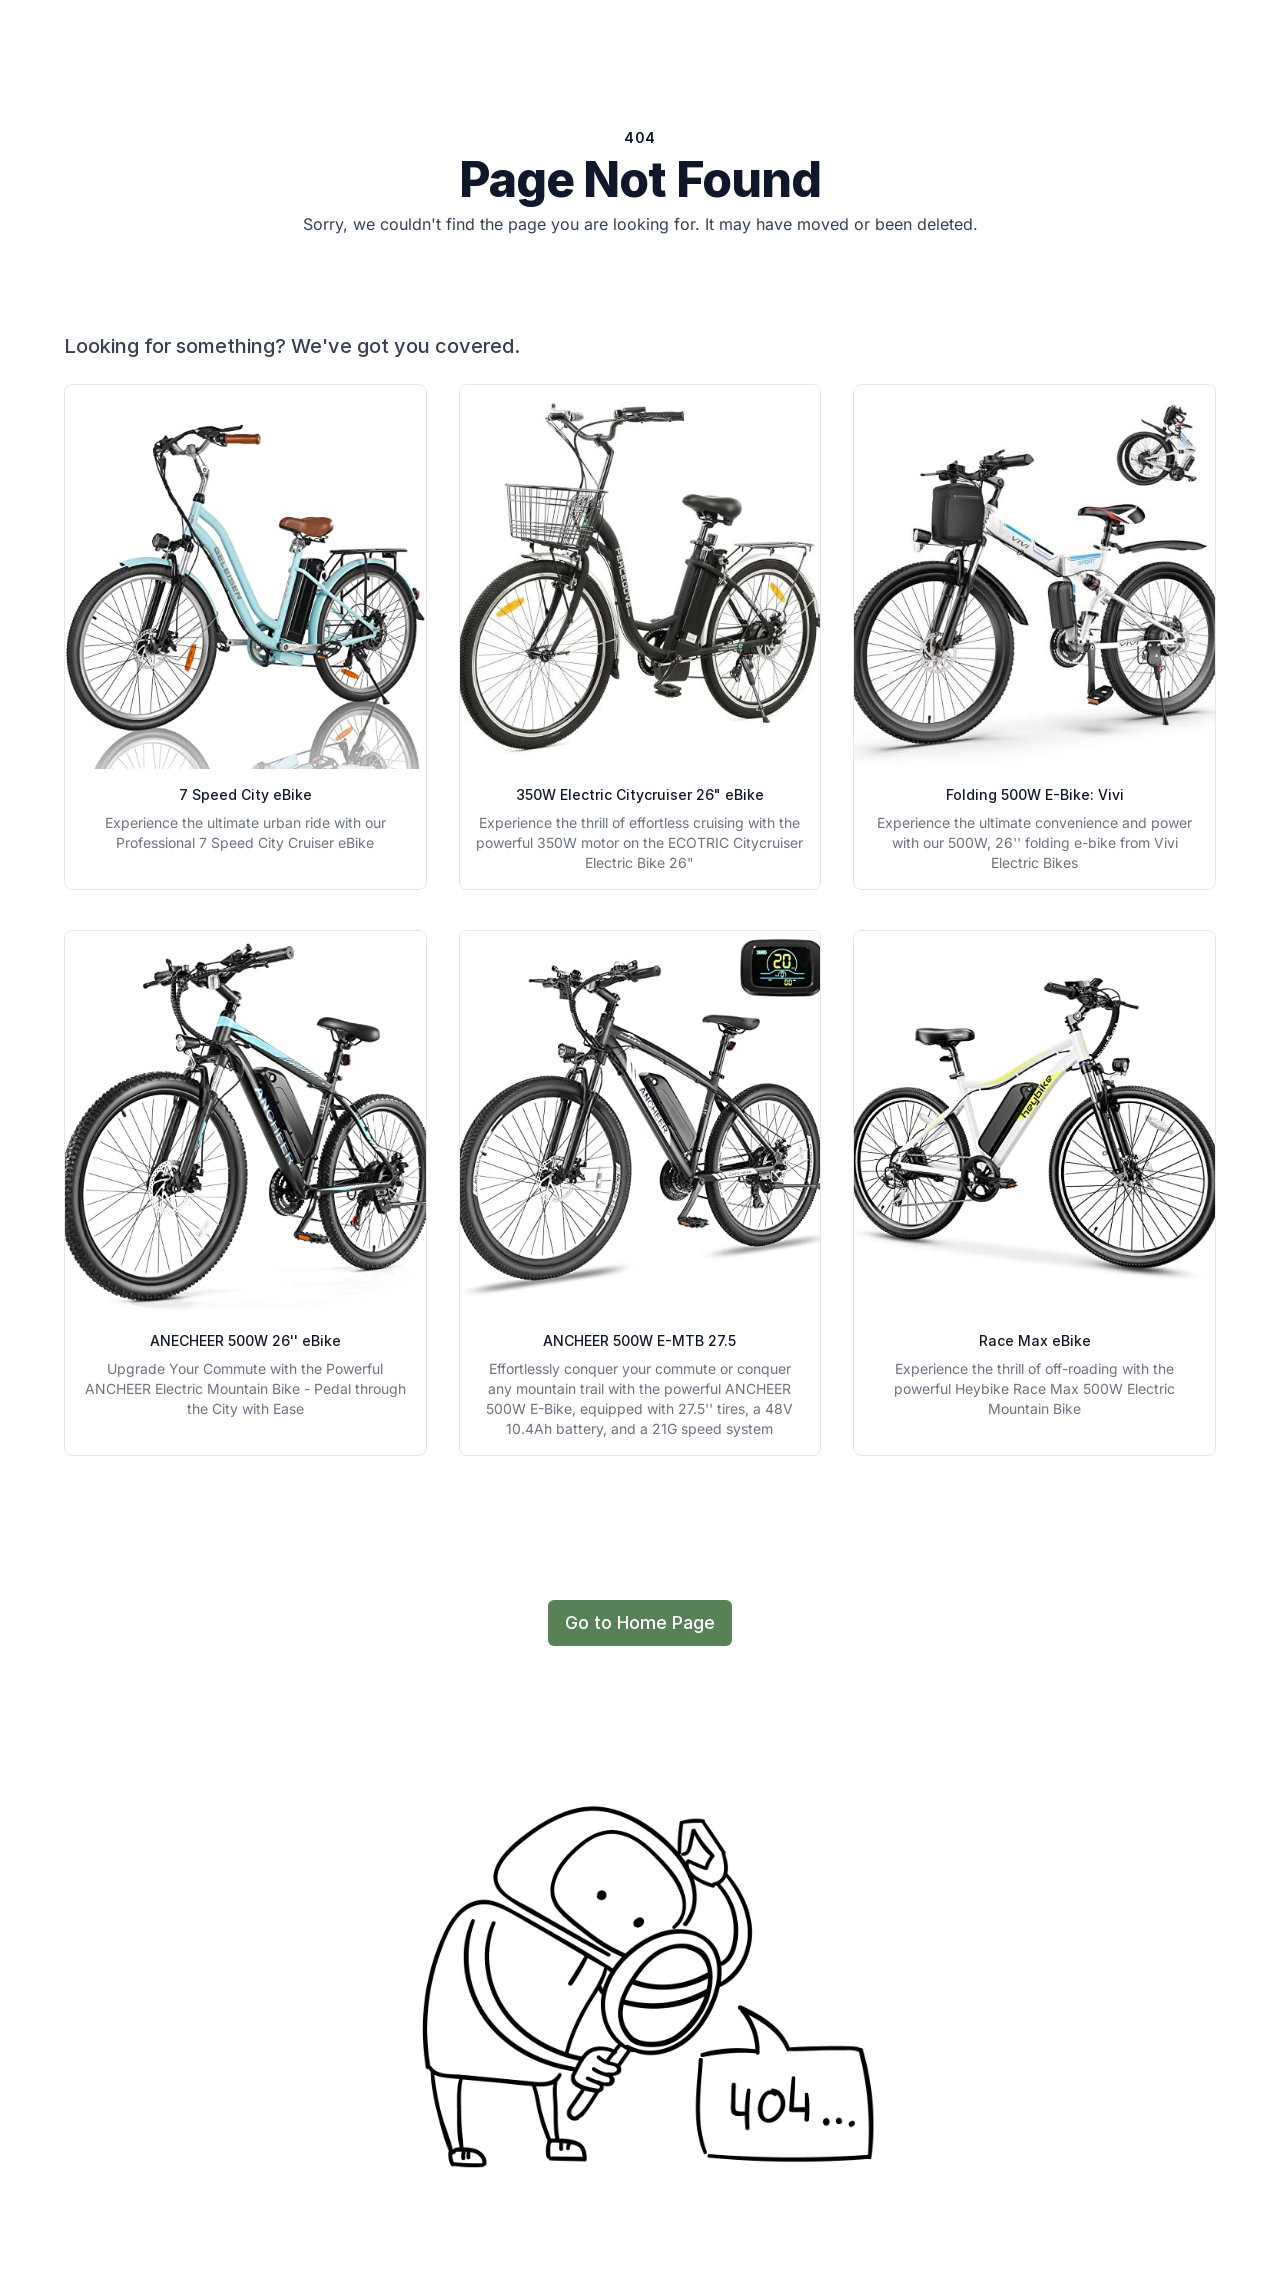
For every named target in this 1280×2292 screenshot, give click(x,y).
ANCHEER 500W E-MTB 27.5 (639, 1340)
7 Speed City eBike (245, 794)
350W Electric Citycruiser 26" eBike (640, 794)
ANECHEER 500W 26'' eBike (245, 1340)
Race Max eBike (1035, 1340)
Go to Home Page (640, 1622)
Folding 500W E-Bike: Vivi (1035, 794)
